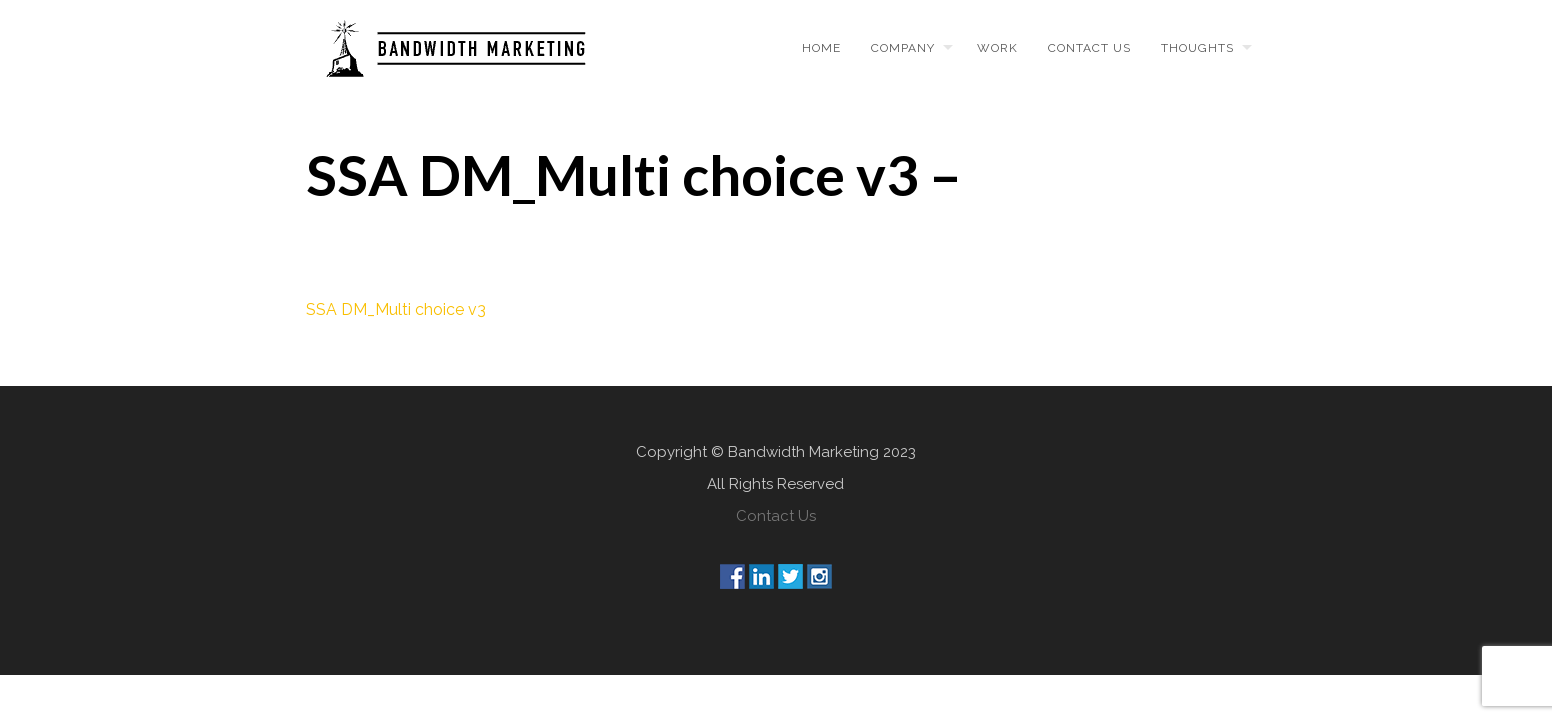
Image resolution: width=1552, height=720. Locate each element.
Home (821, 48)
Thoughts (1197, 48)
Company (903, 48)
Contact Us (776, 516)
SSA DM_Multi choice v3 (396, 309)
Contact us (1089, 48)
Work (997, 48)
